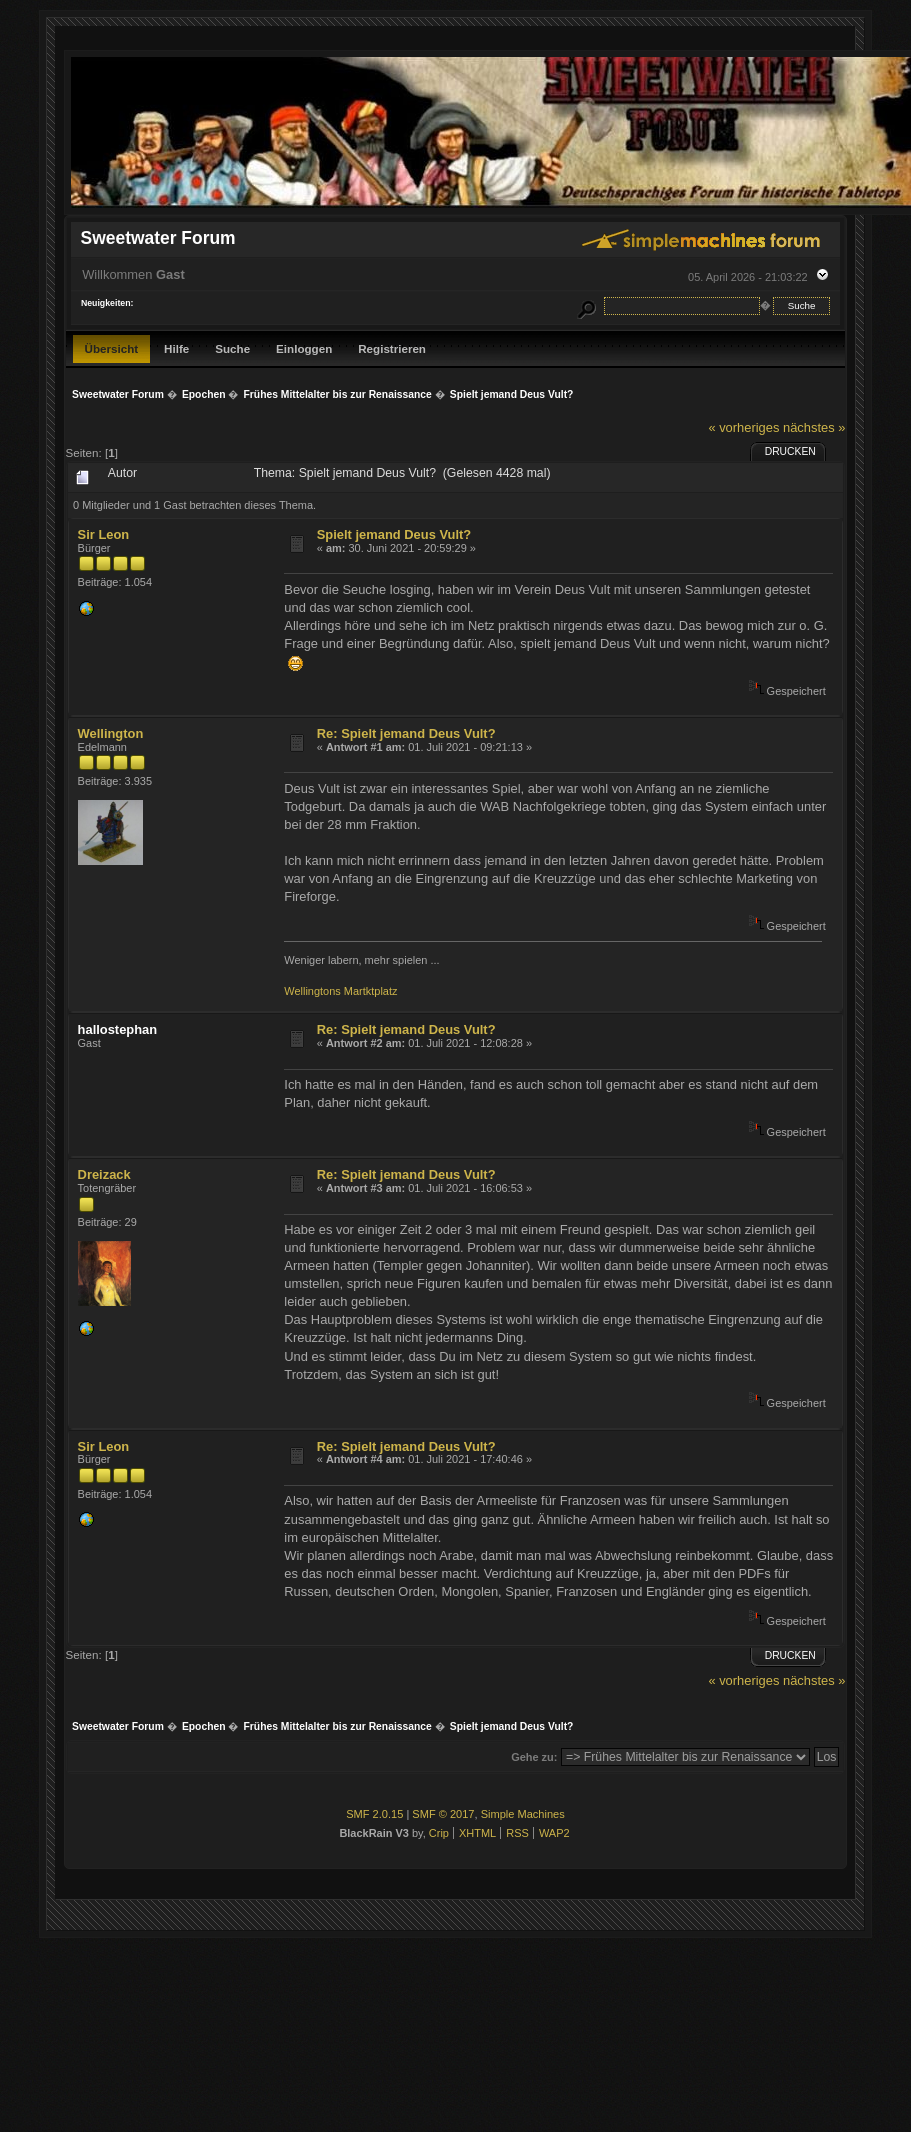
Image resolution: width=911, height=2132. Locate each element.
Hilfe (176, 348)
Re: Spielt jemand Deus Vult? (406, 733)
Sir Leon (104, 534)
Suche (232, 348)
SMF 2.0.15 (374, 1814)
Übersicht (112, 348)
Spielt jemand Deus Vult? (394, 534)
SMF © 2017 (443, 1814)
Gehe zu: (534, 1757)
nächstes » (814, 427)
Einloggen (304, 348)
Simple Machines (523, 1814)
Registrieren (392, 348)
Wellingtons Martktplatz (340, 991)
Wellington (111, 733)
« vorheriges (743, 427)
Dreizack (104, 1174)
